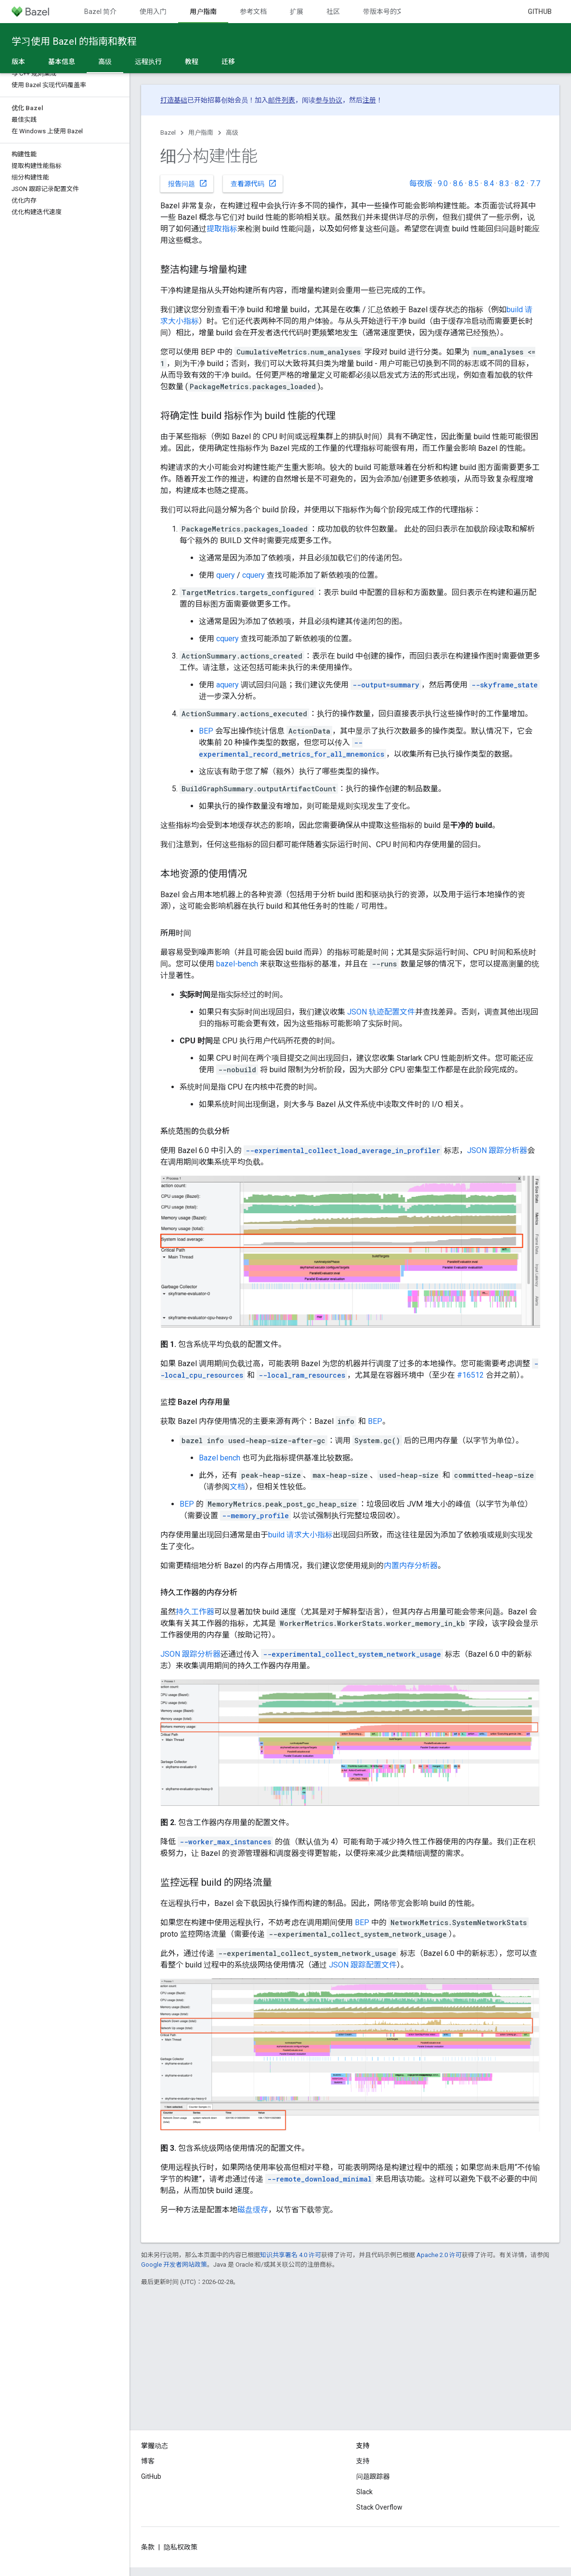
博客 (148, 2461)
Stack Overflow (379, 2507)
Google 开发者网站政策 (174, 2264)
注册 (369, 100)
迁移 (228, 61)
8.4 (489, 183)
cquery (253, 575)
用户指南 (200, 132)
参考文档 (253, 11)
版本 (18, 61)
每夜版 (420, 183)
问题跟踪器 (373, 2476)
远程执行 (148, 61)
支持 (363, 2461)
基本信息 (61, 61)
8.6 (458, 183)
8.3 (504, 183)
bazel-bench (237, 963)
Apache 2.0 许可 (439, 2255)
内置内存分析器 (411, 1565)
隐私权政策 (180, 2547)
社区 (333, 11)
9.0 (443, 183)
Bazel (168, 132)
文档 (237, 1486)
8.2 (520, 183)
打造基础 (173, 100)
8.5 (473, 183)
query (225, 575)
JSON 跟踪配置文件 (363, 1964)
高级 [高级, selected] (105, 61)
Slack (364, 2492)
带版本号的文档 (386, 11)
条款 (148, 2547)
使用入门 (153, 11)
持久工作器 (195, 1611)
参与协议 (328, 100)
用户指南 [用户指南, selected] (203, 11)
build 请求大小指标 (300, 1534)
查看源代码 (254, 183)
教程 (191, 61)
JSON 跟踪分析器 (497, 1150)
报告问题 (188, 183)
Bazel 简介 (100, 11)
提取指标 (222, 228)
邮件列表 (281, 100)
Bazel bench (219, 1457)
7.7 (535, 183)
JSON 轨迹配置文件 (381, 1011)
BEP (206, 731)
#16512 (470, 1375)
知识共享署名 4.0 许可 (290, 2255)
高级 (232, 132)
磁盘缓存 (252, 2209)
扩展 (296, 11)
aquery (227, 684)
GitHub (540, 11)
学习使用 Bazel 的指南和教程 (74, 41)
